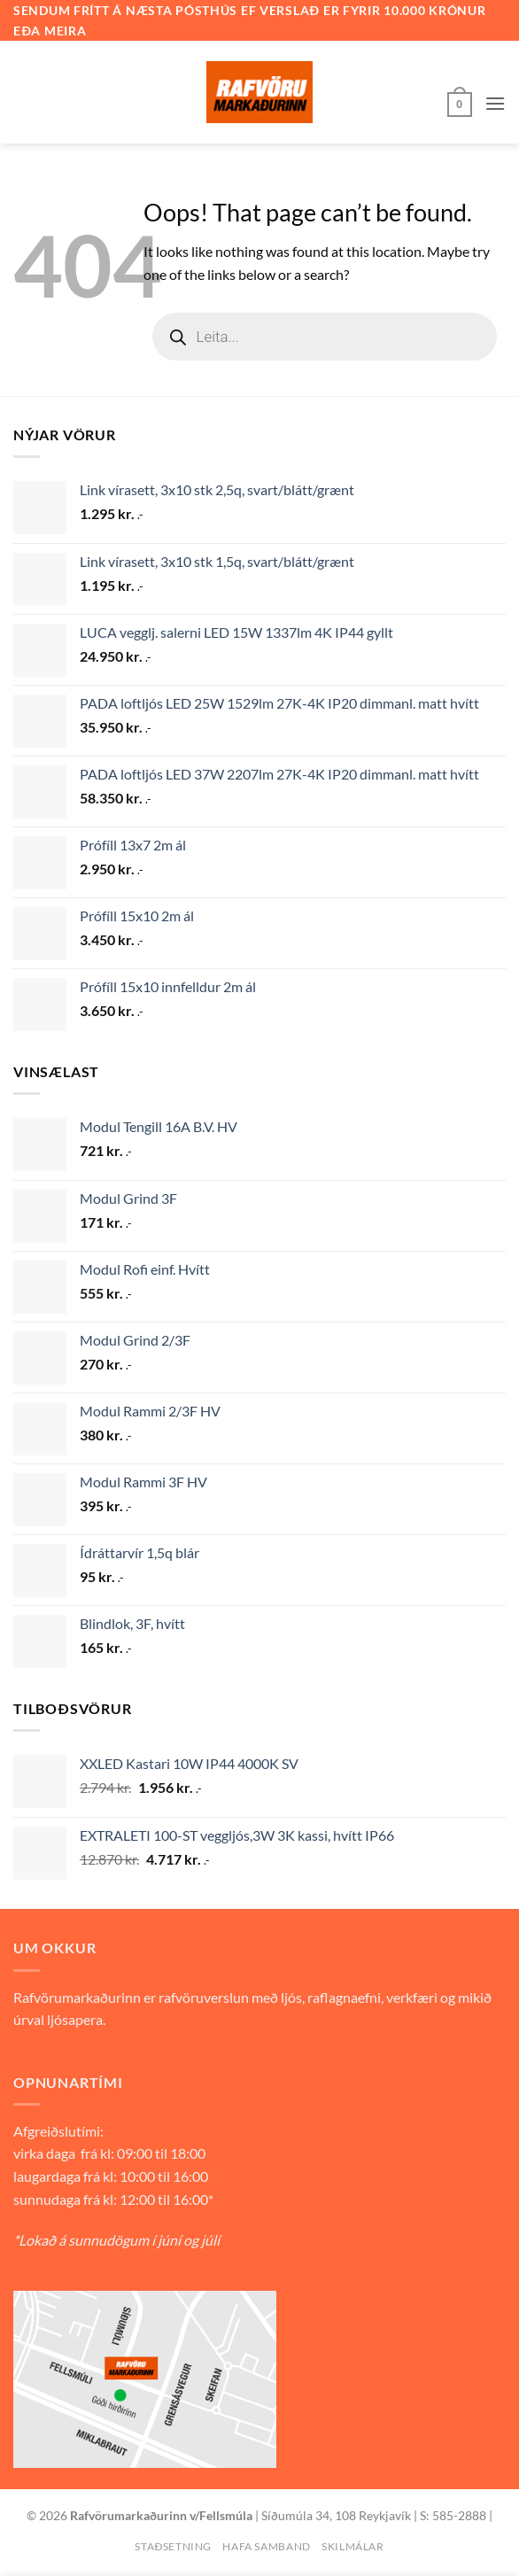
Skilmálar (352, 2546)
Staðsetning (173, 2546)
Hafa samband (266, 2546)
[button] (459, 103)
